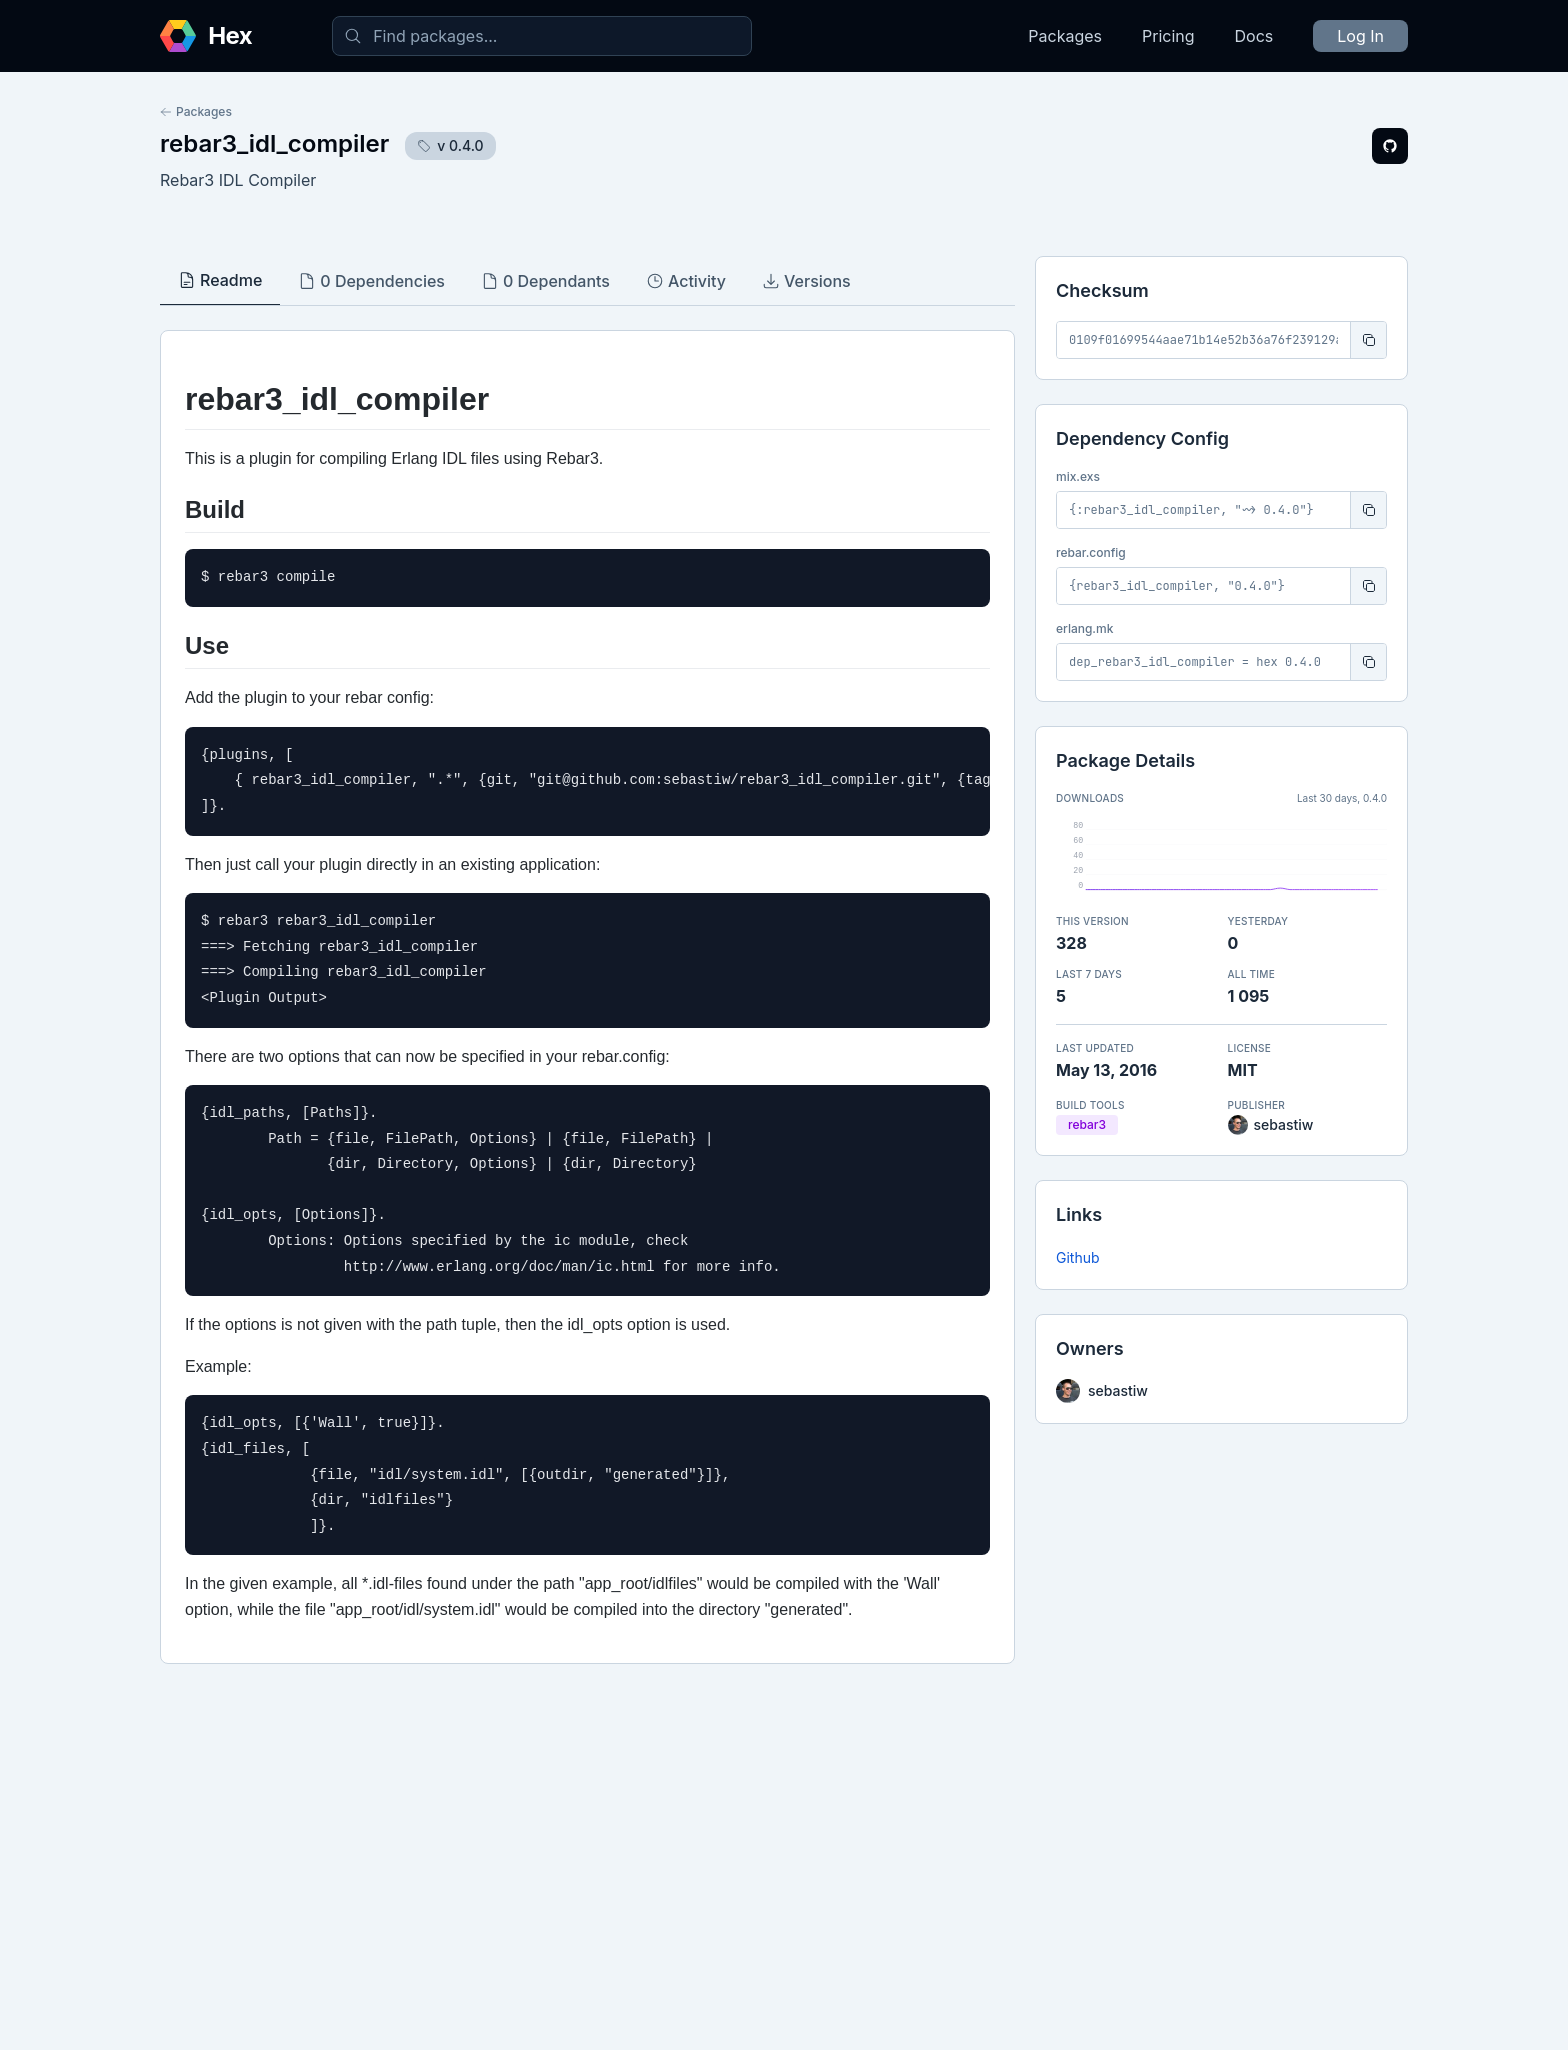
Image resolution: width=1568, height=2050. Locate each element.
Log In (1360, 36)
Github (1078, 1257)
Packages (1065, 36)
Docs (1254, 36)
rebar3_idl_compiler (274, 143)
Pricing (1168, 36)
